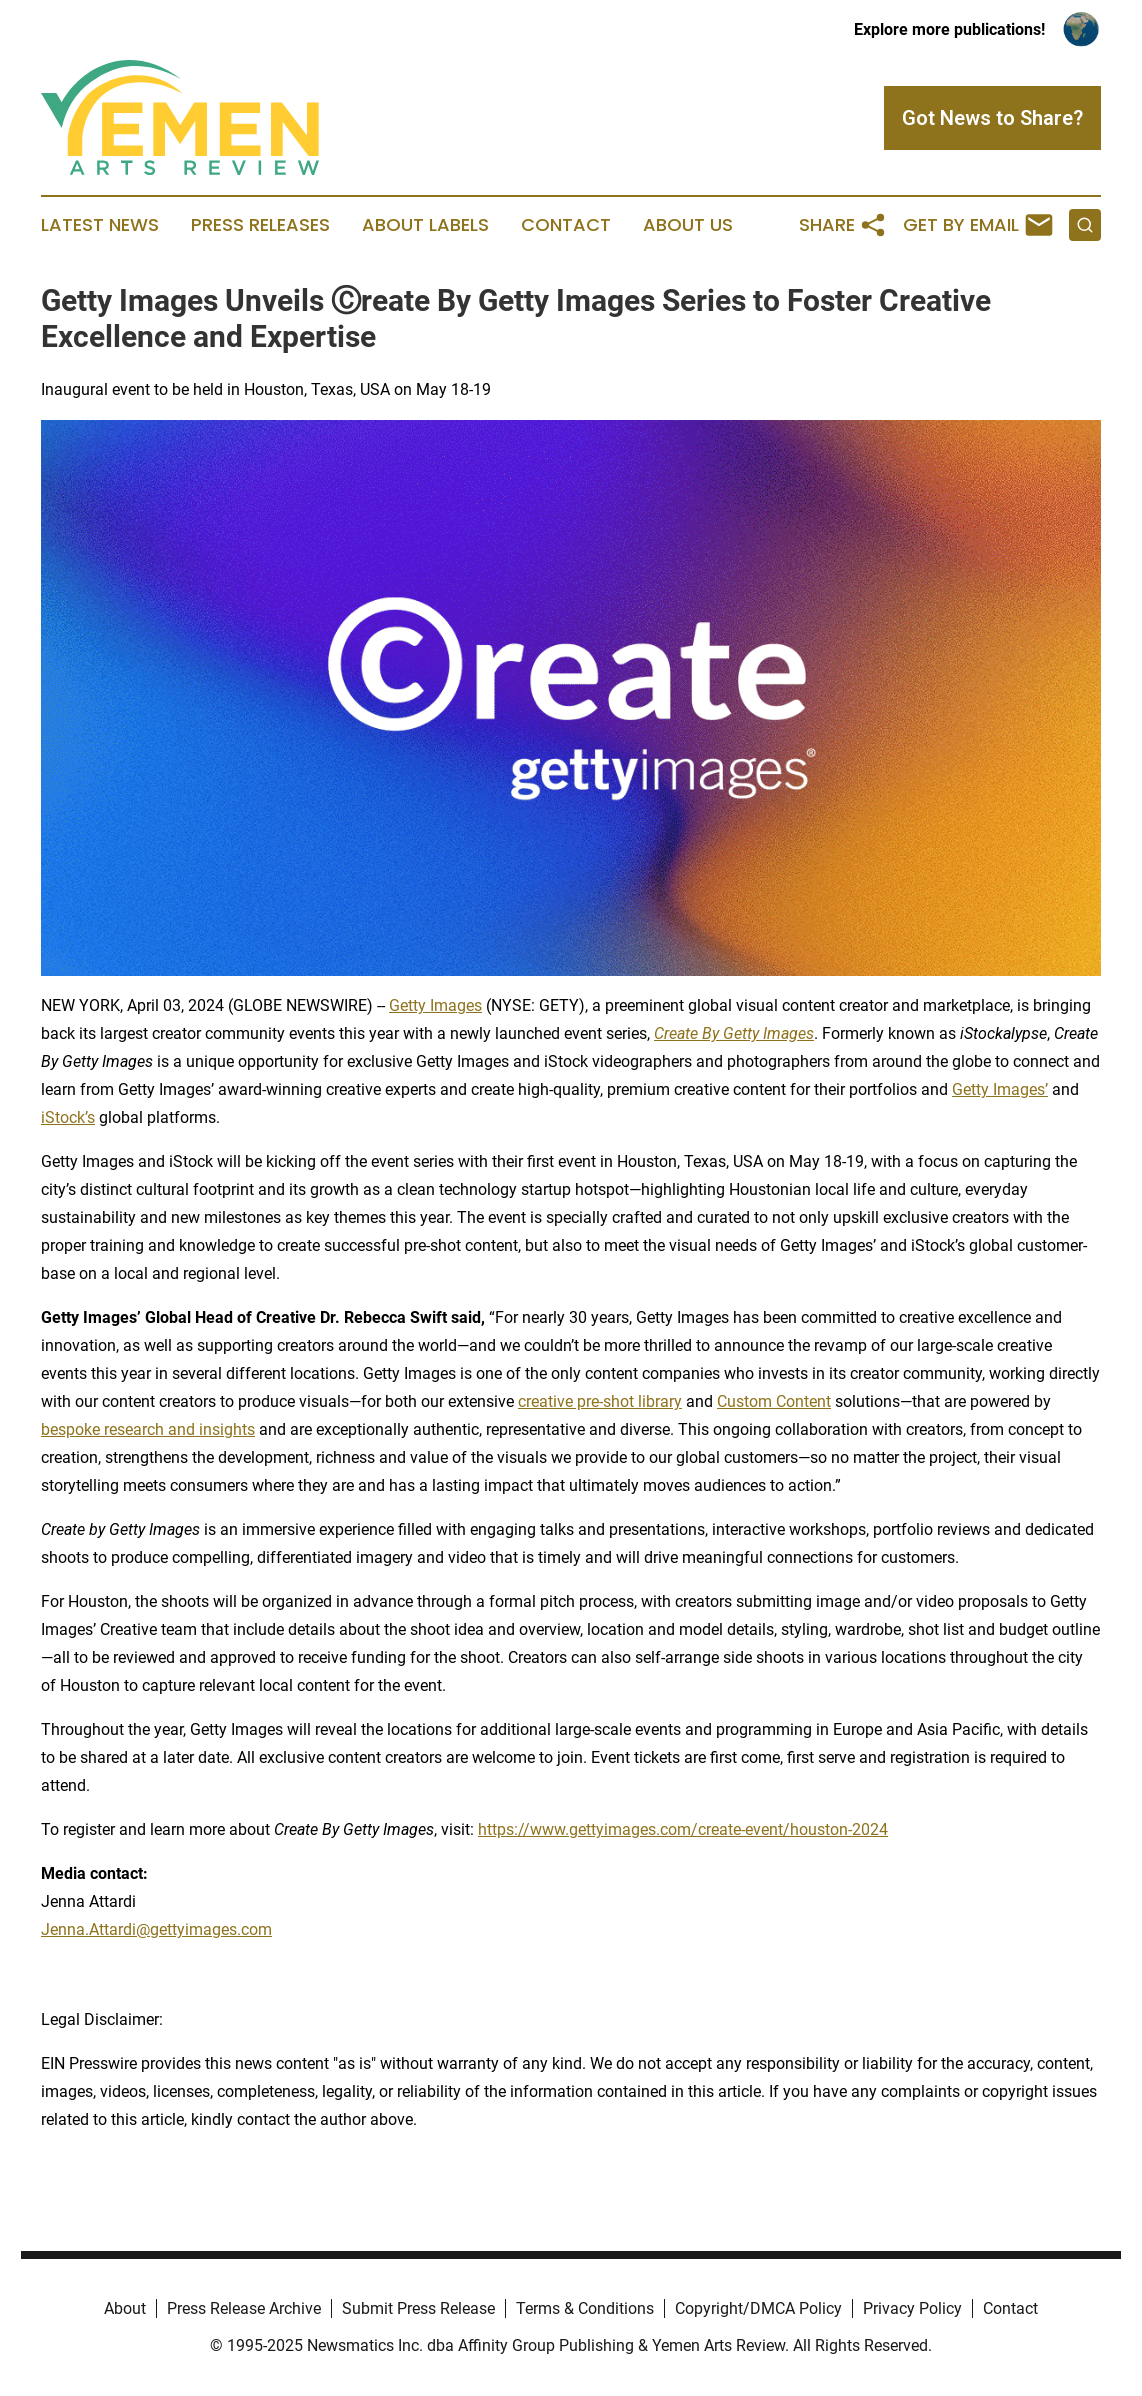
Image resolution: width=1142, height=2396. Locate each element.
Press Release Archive (244, 2308)
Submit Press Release (418, 2308)
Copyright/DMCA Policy (758, 2308)
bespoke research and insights (148, 1429)
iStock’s (68, 1117)
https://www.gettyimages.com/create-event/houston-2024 (683, 1829)
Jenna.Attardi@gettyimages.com (156, 1929)
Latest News (100, 225)
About (125, 2308)
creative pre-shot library (600, 1401)
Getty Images (435, 1005)
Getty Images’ (1000, 1089)
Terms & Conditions (585, 2308)
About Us (688, 225)
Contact (566, 225)
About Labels (425, 225)
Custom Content (774, 1401)
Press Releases (260, 225)
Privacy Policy (912, 2308)
